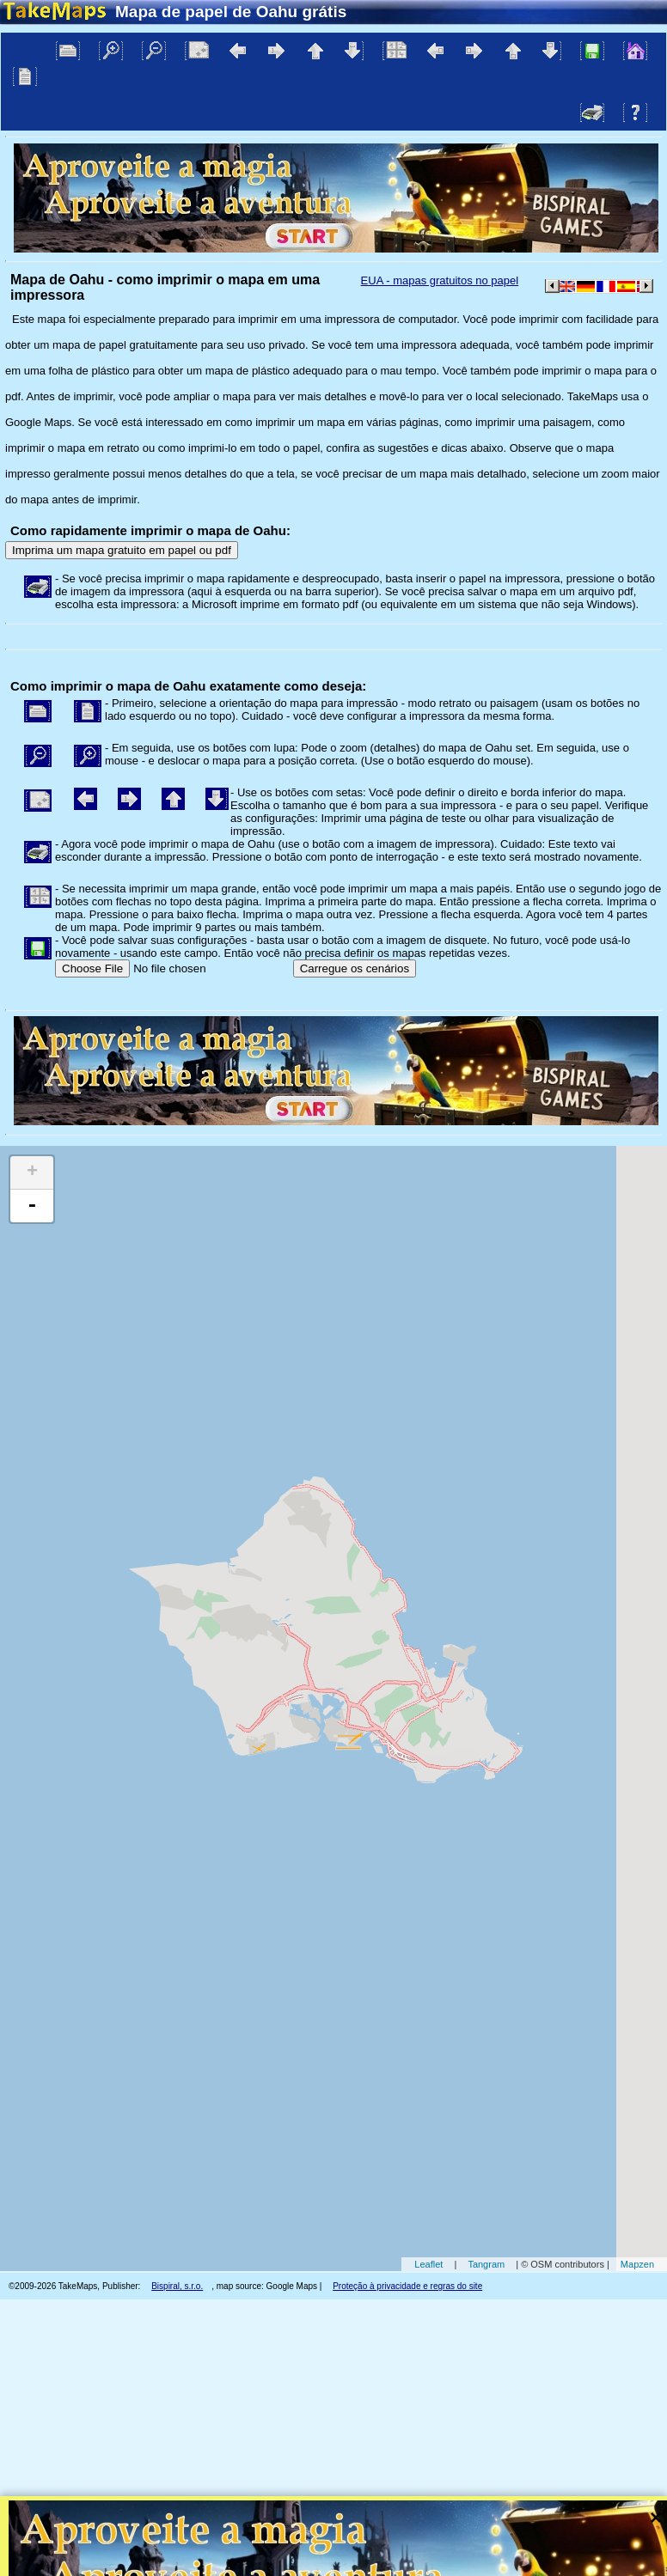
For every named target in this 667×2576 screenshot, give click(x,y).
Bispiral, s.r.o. (177, 2286)
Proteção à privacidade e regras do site (407, 2286)
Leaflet (428, 2264)
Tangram (486, 2264)
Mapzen (637, 2264)
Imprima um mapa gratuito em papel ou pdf (121, 550)
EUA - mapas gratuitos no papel (440, 280)
